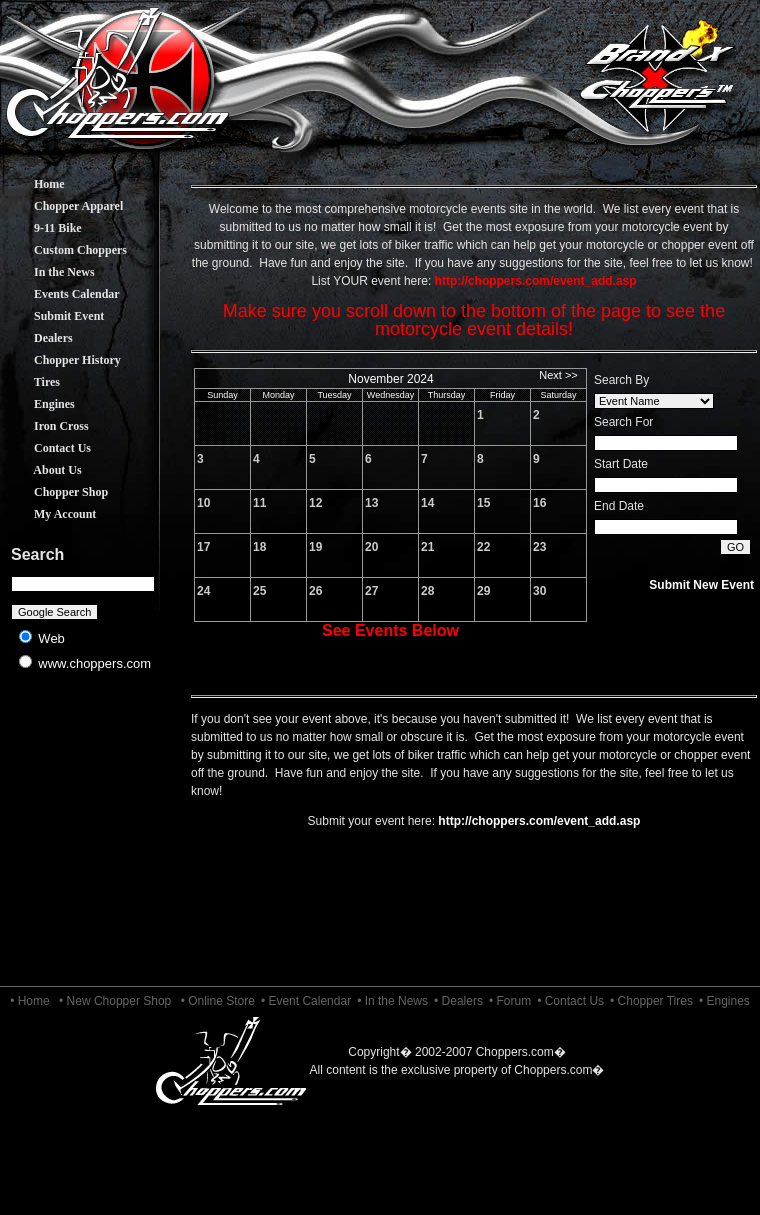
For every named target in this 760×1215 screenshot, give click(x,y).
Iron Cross (46, 426)
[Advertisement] (83, 840)
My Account (50, 514)
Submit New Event (701, 585)
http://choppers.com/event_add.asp (539, 821)
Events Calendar (62, 294)
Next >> (558, 375)
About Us (43, 470)
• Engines (724, 1001)
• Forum (510, 1001)
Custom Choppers (65, 250)
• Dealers (458, 1001)
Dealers (38, 338)
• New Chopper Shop (115, 1001)
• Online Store (218, 1001)
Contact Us (47, 448)
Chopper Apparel (63, 206)
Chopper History (62, 360)
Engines (39, 404)
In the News (49, 272)
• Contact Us (570, 1001)
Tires (32, 382)
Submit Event (54, 316)
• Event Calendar (306, 1001)
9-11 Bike (43, 228)
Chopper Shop (56, 492)
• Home (30, 1001)
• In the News (392, 1001)
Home (34, 184)
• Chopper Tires (651, 1001)
